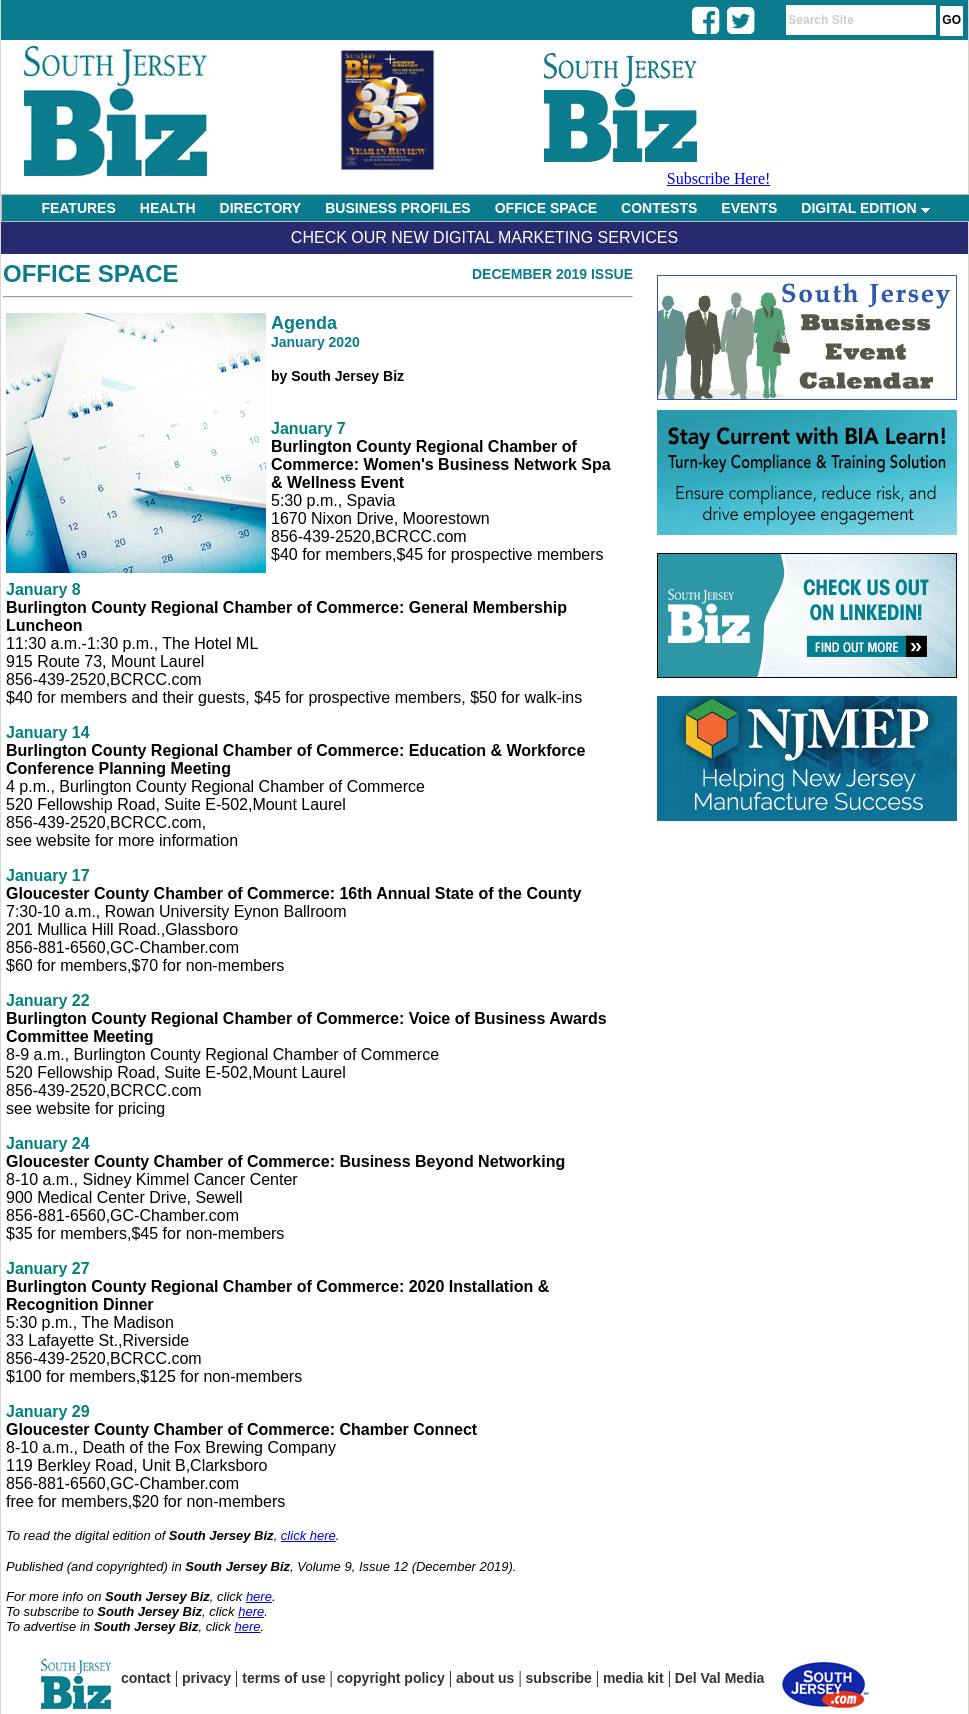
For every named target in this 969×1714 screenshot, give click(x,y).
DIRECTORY (261, 208)
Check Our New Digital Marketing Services (484, 237)
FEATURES (78, 208)
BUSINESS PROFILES (397, 208)
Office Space (91, 273)
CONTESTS (659, 208)
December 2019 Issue (552, 274)
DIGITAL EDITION (865, 208)
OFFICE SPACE (546, 208)
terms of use (283, 1678)
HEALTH (168, 208)
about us (485, 1678)
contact (146, 1678)
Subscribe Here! (719, 178)
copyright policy (391, 1678)
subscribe (559, 1678)
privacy (206, 1678)
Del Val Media (719, 1678)
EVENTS (749, 208)
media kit (633, 1678)
